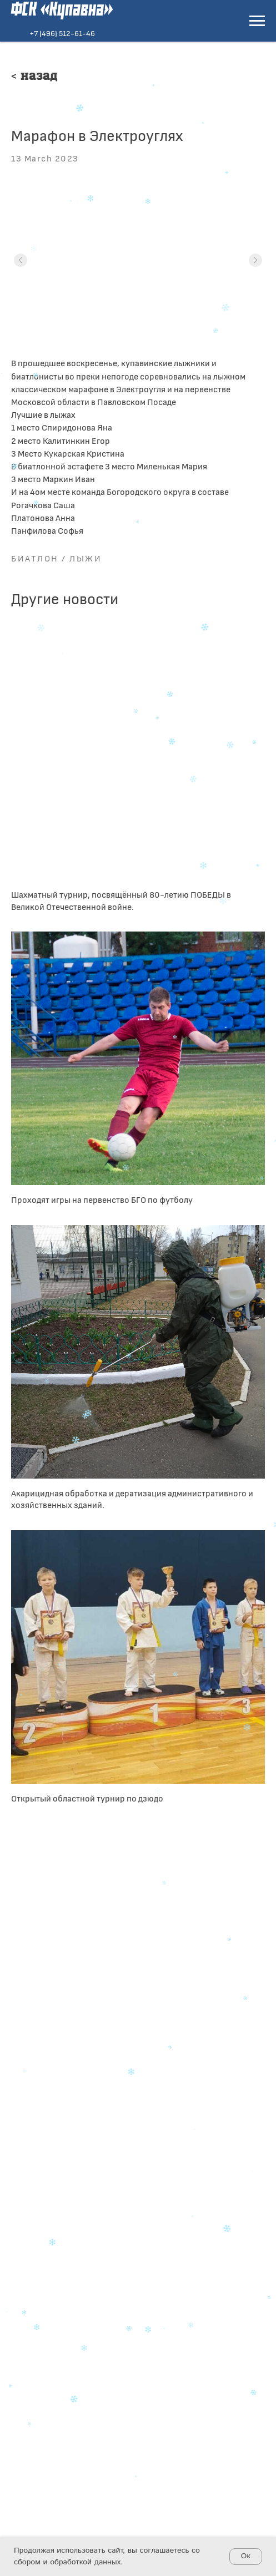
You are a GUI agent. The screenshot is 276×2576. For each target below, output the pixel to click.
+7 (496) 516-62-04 (79, 2244)
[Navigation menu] (257, 21)
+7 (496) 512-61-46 (62, 33)
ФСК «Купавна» (62, 10)
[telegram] (31, 2277)
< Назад (34, 77)
